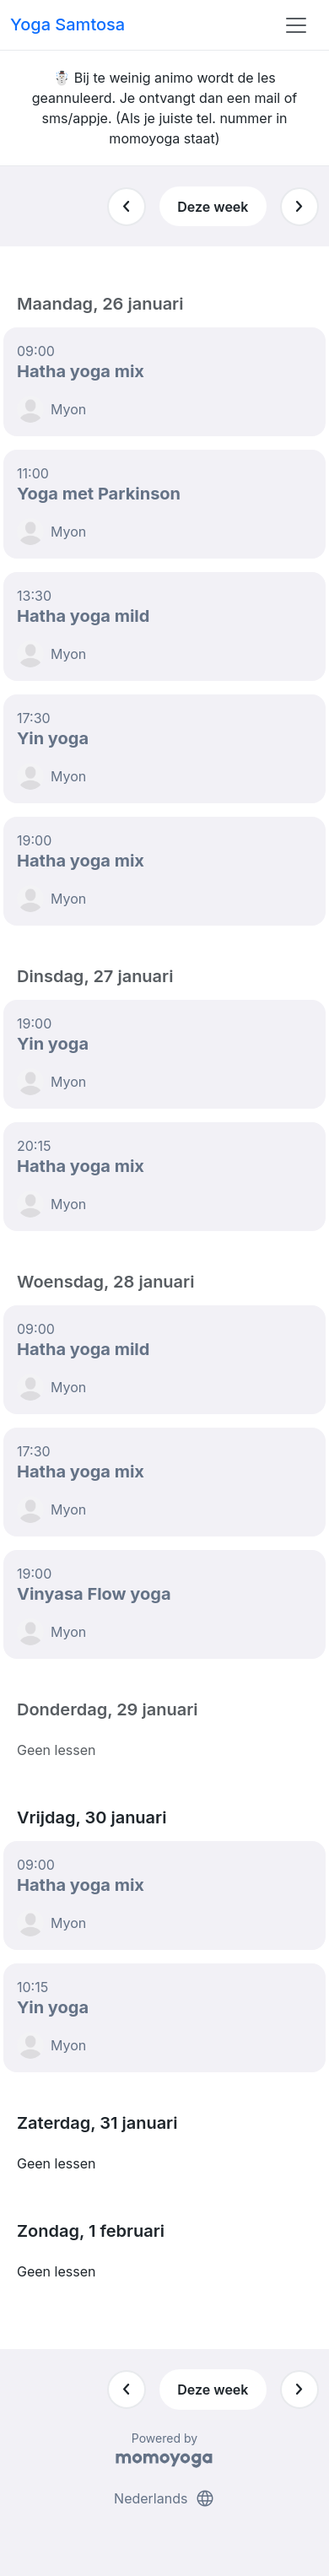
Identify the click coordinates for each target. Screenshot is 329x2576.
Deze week (212, 206)
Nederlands (164, 2498)
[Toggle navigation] (296, 25)
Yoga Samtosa (67, 24)
